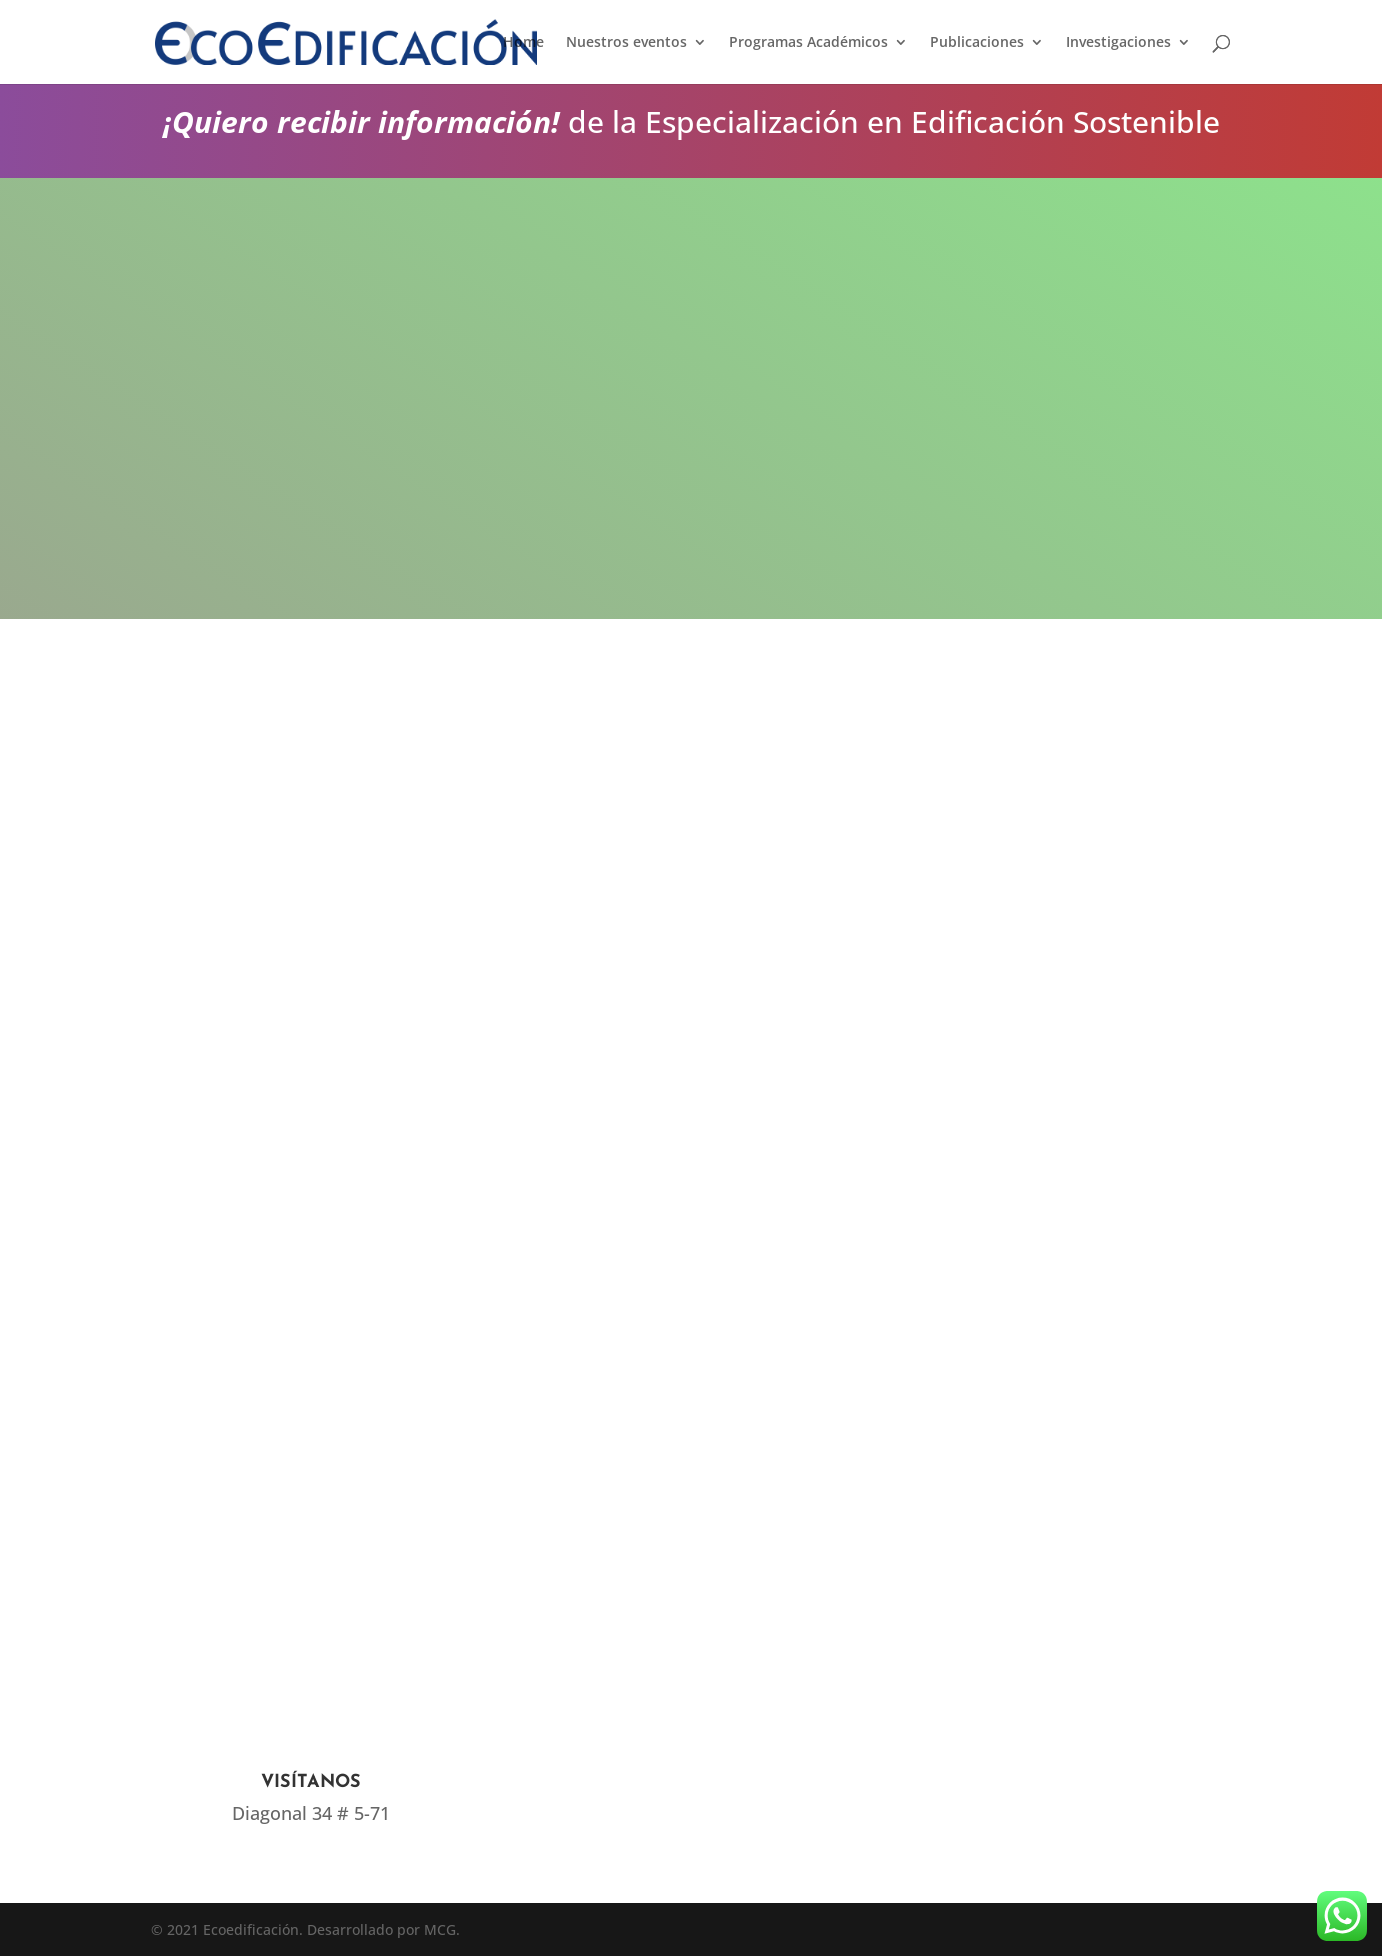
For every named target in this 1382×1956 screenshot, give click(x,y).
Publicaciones (977, 43)
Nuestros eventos (626, 43)
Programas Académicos (808, 43)
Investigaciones (1118, 43)
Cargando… (651, 955)
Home (523, 43)
